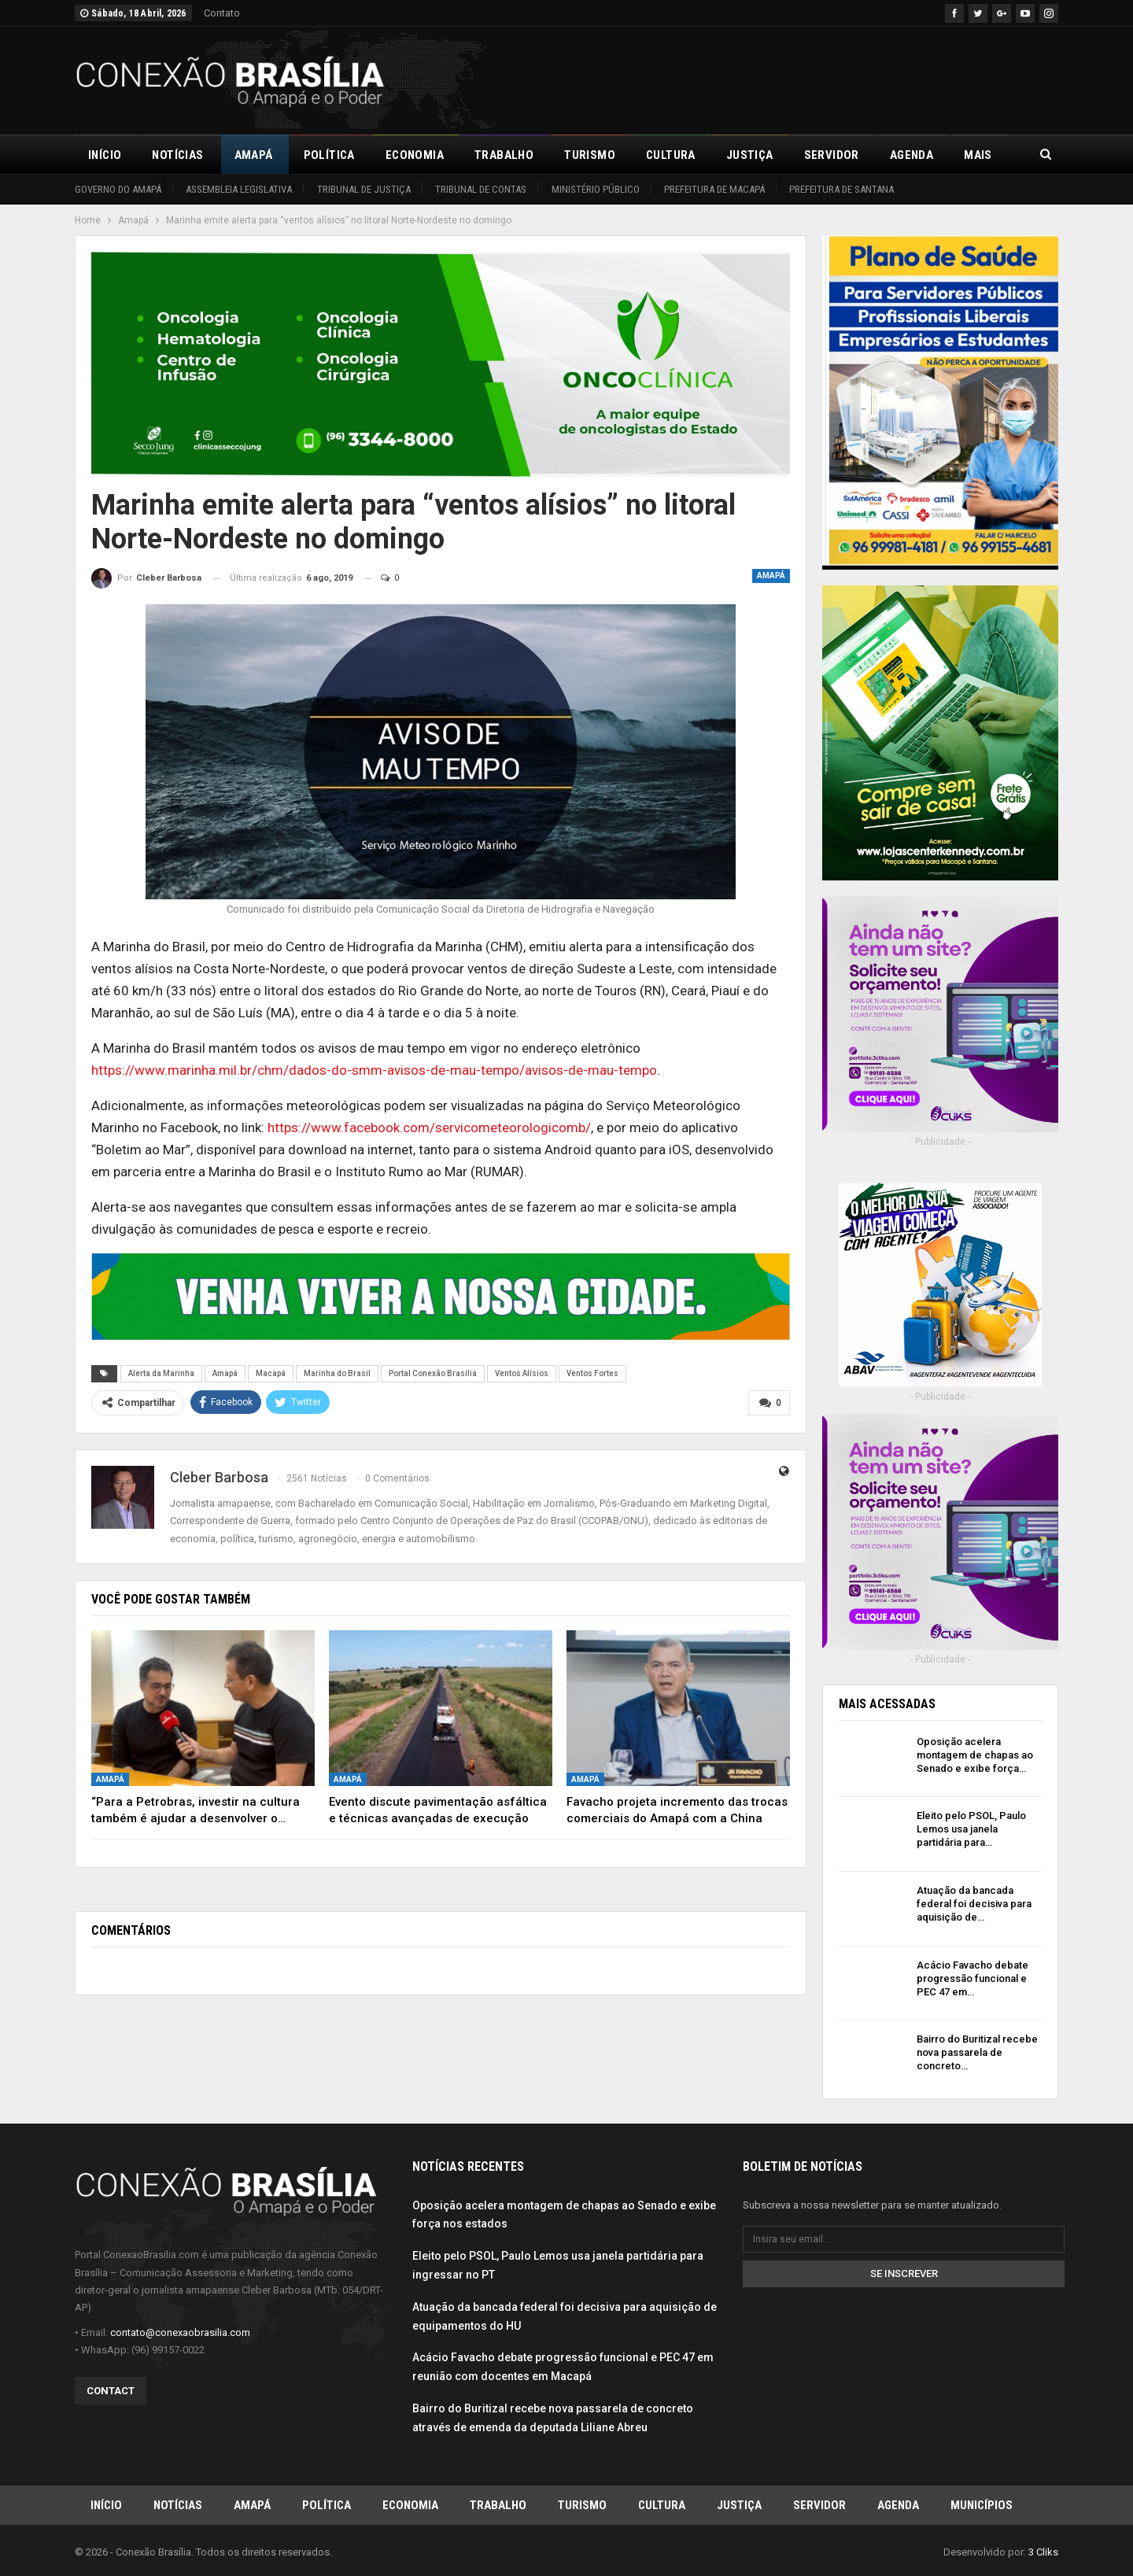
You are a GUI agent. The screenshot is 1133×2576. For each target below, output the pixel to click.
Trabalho (503, 155)
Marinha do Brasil (337, 1373)
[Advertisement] (771, 77)
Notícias (177, 155)
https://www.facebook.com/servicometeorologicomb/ (429, 1127)
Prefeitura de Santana (841, 189)
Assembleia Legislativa (239, 189)
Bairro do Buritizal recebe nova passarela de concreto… (977, 2052)
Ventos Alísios (521, 1373)
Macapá (271, 1373)
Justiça (749, 155)
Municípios (981, 2504)
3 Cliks (1043, 2551)
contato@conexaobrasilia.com (180, 2332)
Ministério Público (596, 189)
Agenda (911, 155)
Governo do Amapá (118, 189)
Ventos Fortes (592, 1373)
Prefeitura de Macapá (714, 189)
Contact (111, 2390)
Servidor (831, 155)
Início (104, 155)
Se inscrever (904, 2273)
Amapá (253, 155)
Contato (222, 13)
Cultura (671, 155)
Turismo (589, 155)
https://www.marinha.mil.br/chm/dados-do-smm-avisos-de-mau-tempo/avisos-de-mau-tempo (374, 1070)
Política (329, 155)
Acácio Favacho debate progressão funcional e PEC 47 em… (972, 1978)
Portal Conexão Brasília (433, 1373)
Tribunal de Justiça (364, 189)
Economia (415, 155)
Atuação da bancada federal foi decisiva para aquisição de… (974, 1903)
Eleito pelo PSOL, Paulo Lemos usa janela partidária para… (971, 1829)
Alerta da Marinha (161, 1373)
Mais (978, 155)
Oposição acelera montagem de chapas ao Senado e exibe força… (975, 1755)
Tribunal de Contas (480, 189)
